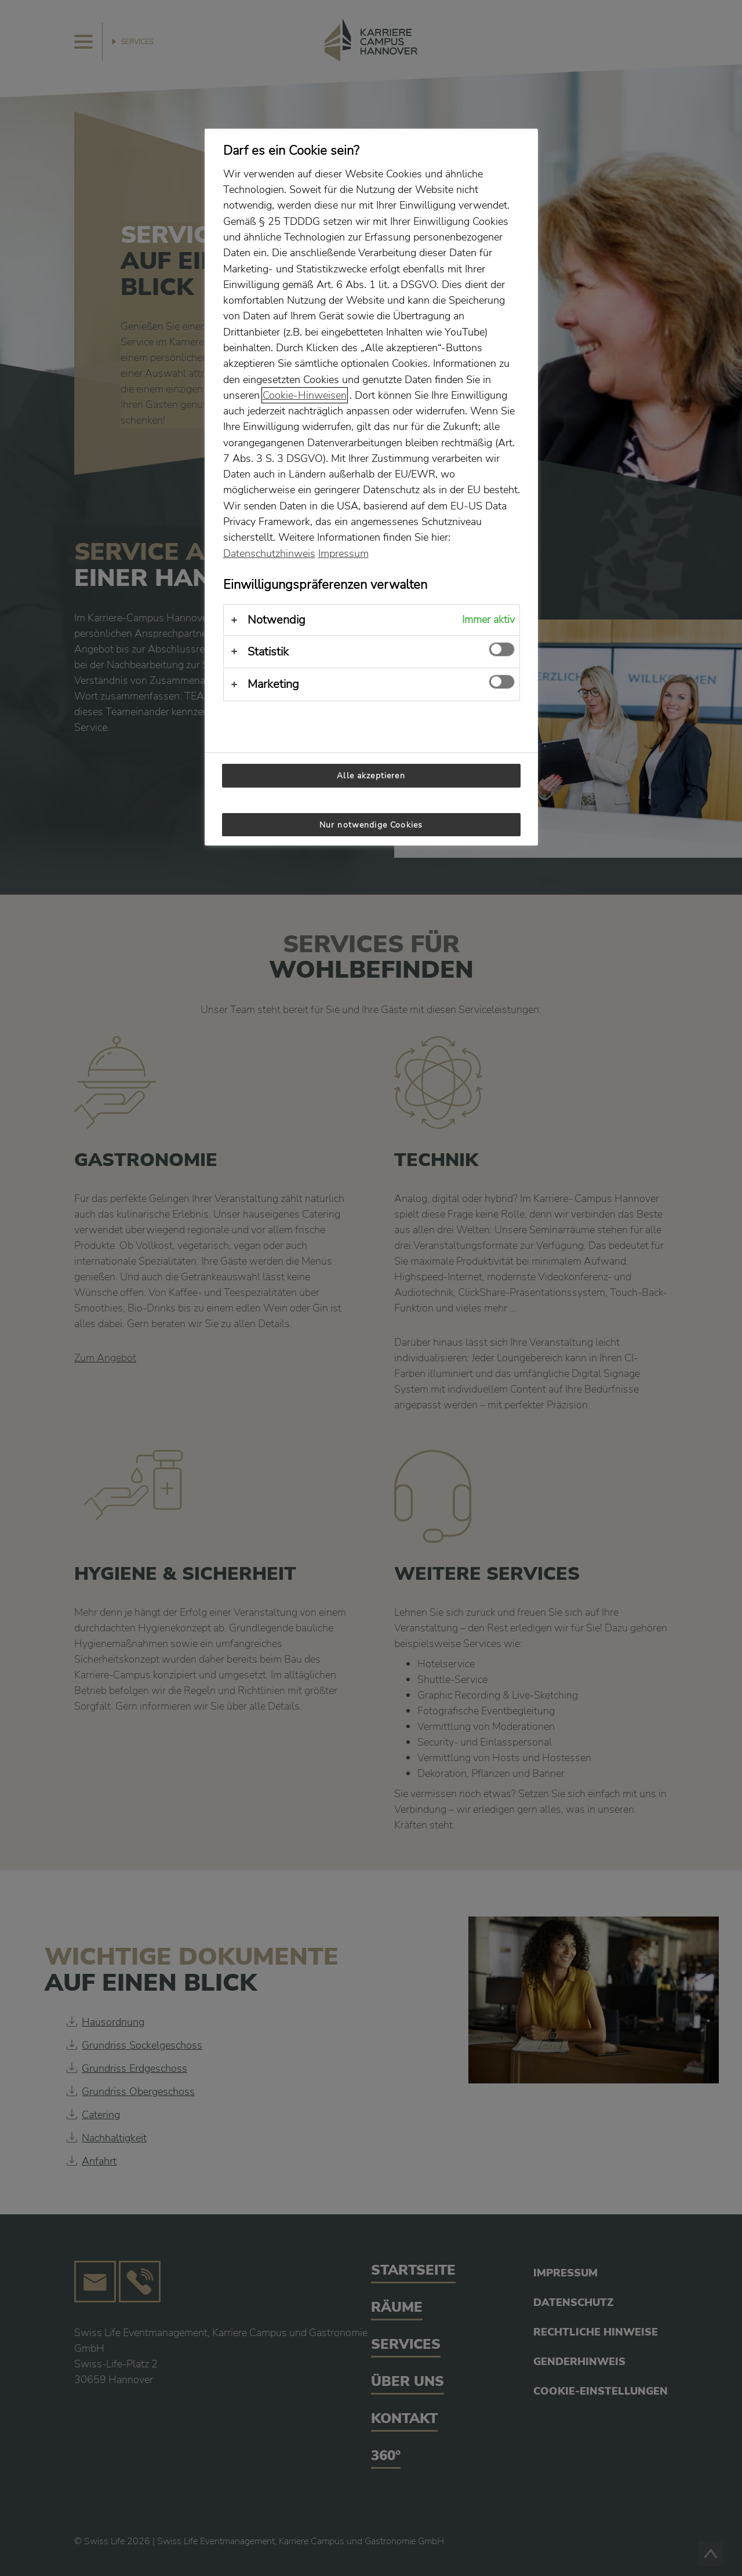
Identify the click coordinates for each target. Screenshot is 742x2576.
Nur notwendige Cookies (371, 824)
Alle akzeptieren (371, 775)
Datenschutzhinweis (269, 553)
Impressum (343, 553)
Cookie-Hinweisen (305, 395)
